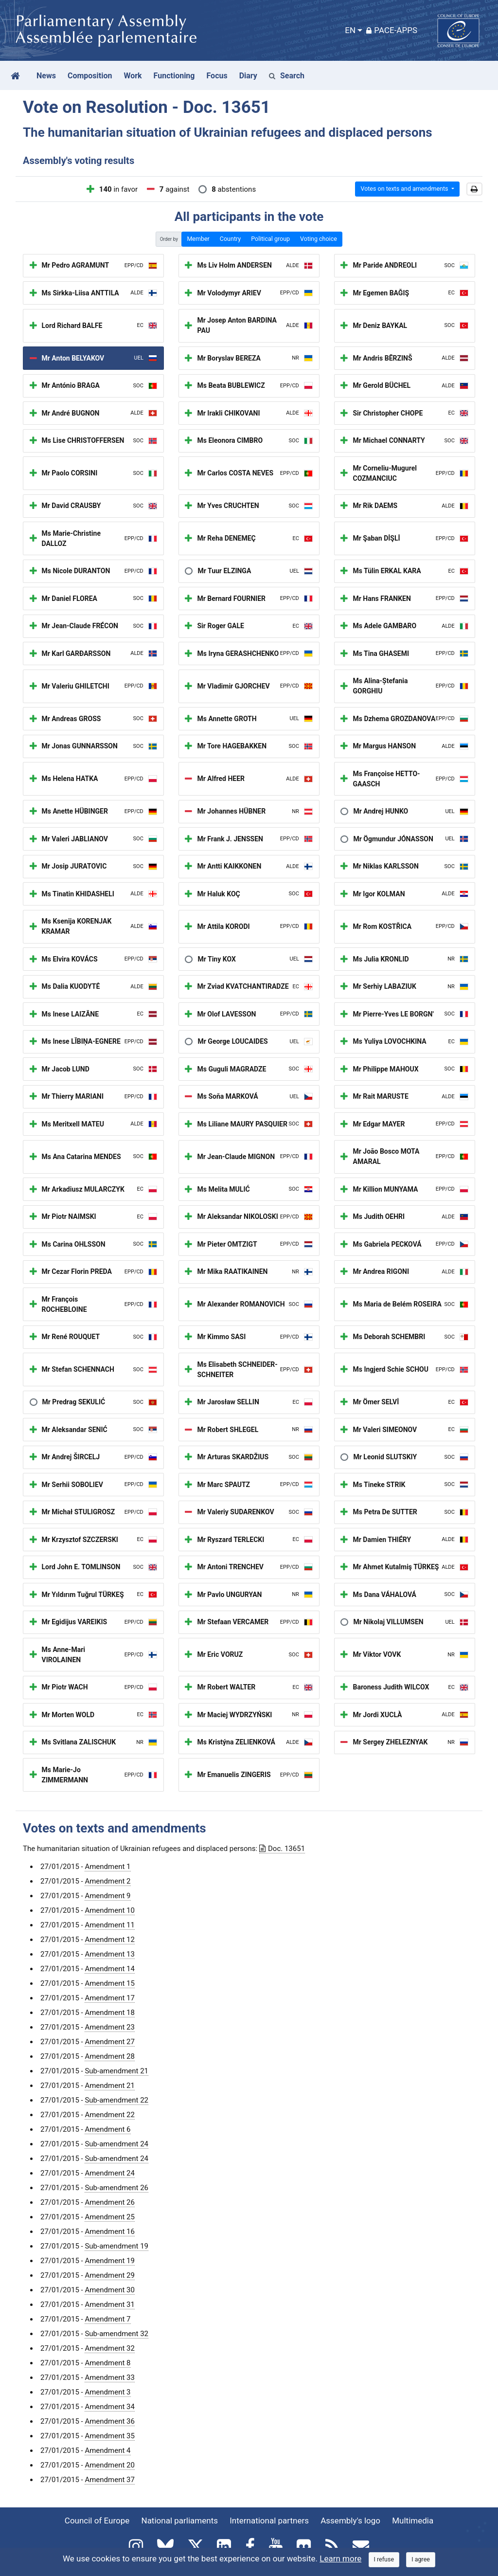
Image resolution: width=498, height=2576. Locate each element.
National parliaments (180, 2520)
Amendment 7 (107, 2319)
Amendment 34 (110, 2406)
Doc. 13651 (282, 1848)
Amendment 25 (110, 2217)
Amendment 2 (107, 1881)
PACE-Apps (391, 30)
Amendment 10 (110, 1910)
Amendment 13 (110, 1954)
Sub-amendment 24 (116, 2144)
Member (198, 238)
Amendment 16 (110, 2231)
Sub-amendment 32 (116, 2333)
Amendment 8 (107, 2362)
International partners (269, 2520)
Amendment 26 (110, 2202)
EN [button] (350, 30)
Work (133, 75)
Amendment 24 (110, 2173)
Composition (90, 75)
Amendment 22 (110, 2114)
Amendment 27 (110, 2041)
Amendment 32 (110, 2348)
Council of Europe (97, 2520)
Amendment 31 (110, 2304)
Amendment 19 (110, 2260)
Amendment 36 (110, 2421)
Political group (270, 238)
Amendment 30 (110, 2290)
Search (286, 75)
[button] (474, 189)
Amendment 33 (110, 2377)
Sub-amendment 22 (116, 2100)
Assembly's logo (350, 2520)
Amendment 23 (110, 2027)
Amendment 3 (107, 2392)
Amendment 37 (110, 2479)
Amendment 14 (110, 1968)
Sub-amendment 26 (116, 2187)
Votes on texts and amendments (404, 188)
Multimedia (412, 2520)
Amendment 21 (110, 2085)
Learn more (340, 2558)
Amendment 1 (107, 1866)
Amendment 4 (107, 2450)
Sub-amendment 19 (116, 2246)
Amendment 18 (110, 2012)
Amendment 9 (107, 1895)
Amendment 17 (110, 1998)
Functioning (174, 75)
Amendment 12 (110, 1939)
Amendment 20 (110, 2465)
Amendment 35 (110, 2435)
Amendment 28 (110, 2056)
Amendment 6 (107, 2129)
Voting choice (318, 238)
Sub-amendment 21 (116, 2071)
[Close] (384, 2559)
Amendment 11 (110, 1925)
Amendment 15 (110, 1983)
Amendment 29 (110, 2275)
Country (230, 238)
